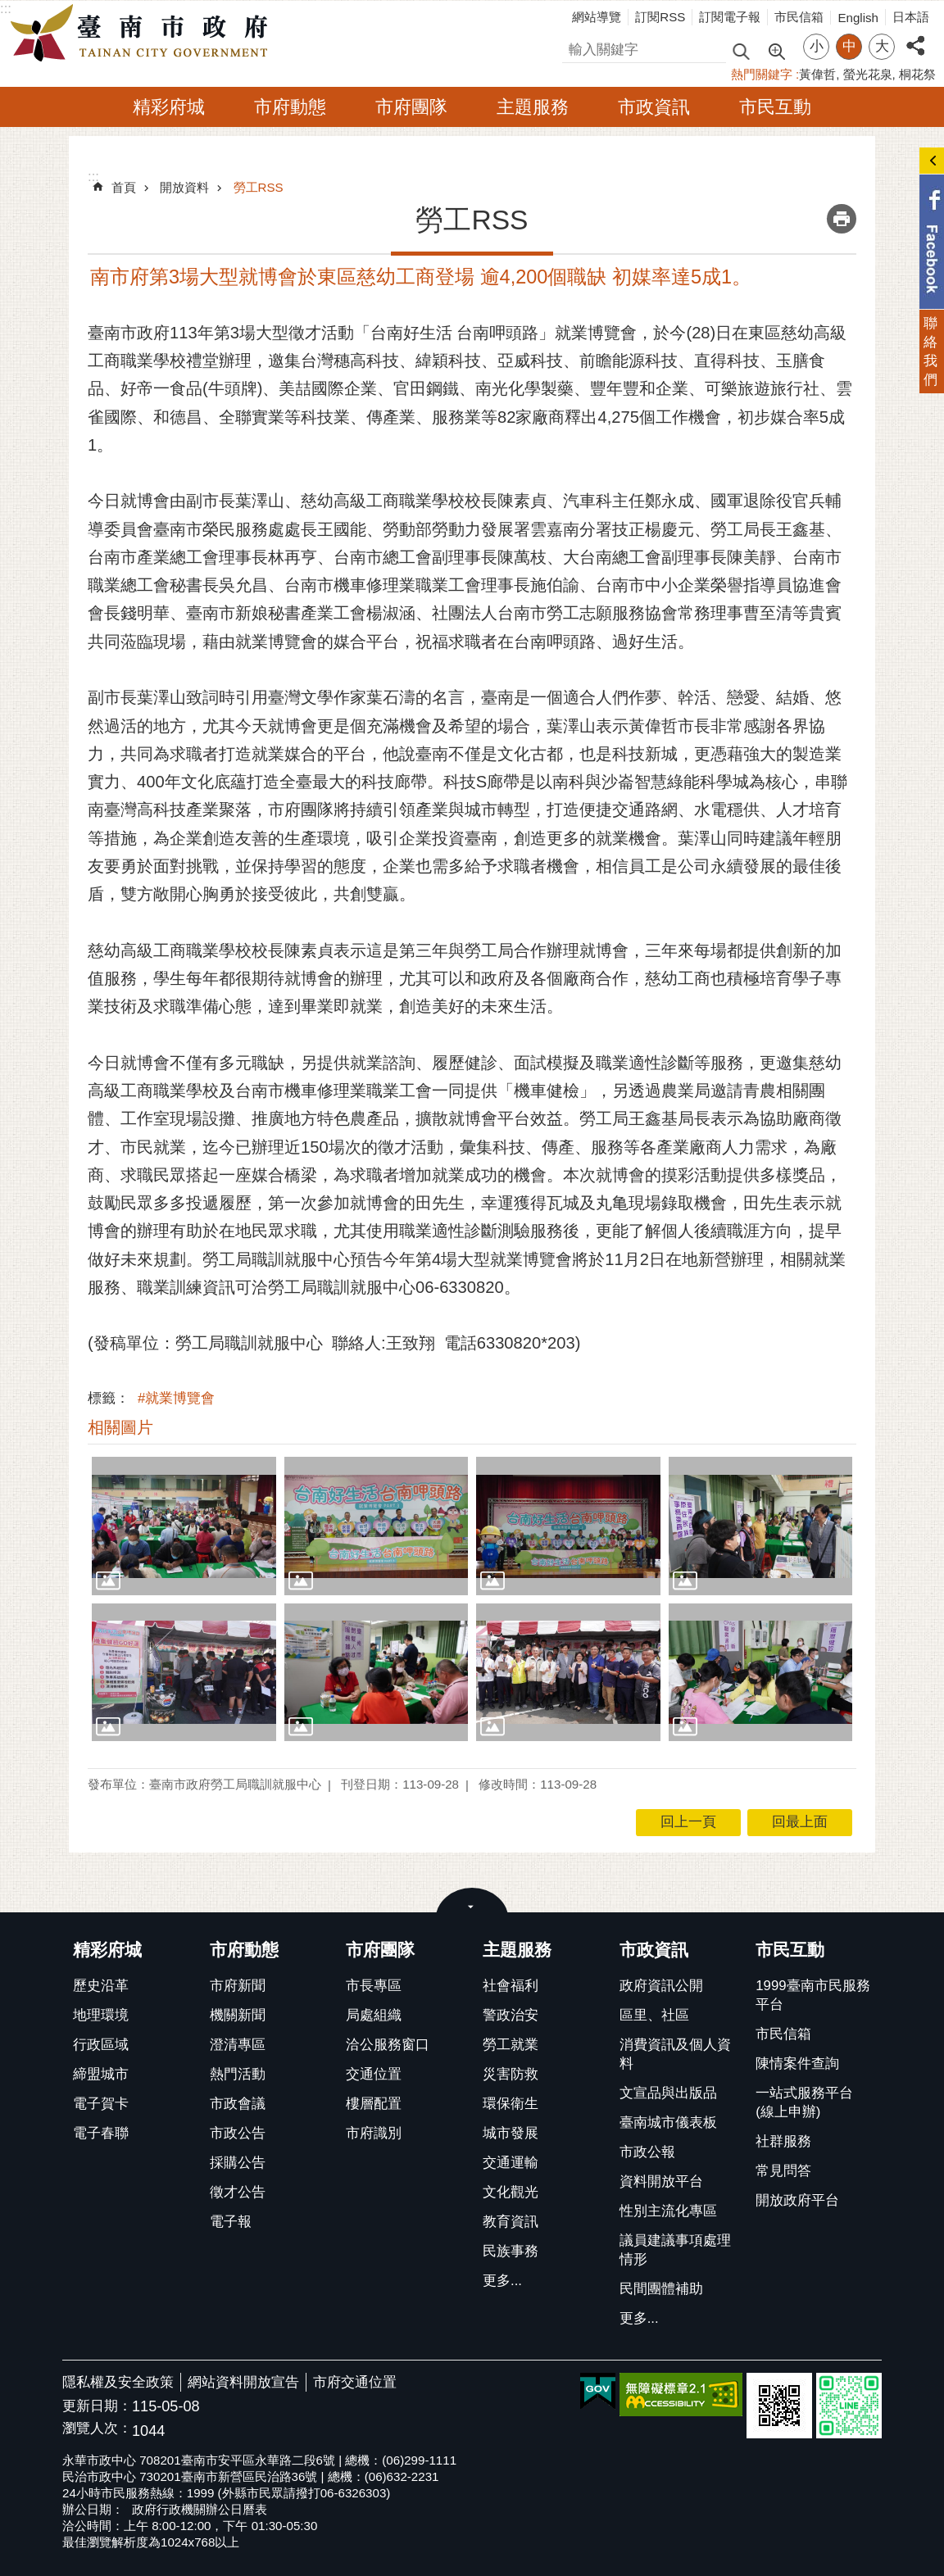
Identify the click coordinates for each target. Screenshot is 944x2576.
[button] (184, 1525)
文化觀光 (510, 2192)
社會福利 (510, 1985)
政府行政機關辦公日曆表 (199, 2509)
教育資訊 (510, 2221)
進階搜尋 (776, 50)
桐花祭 (917, 74)
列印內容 (841, 219)
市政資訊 (654, 107)
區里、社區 (654, 2015)
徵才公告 (238, 2192)
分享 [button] (915, 36)
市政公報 (647, 2152)
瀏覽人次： (97, 2429)
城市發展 (510, 2133)
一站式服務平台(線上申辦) (804, 2102)
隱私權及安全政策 (118, 2382)
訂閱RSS (660, 17)
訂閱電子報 (729, 17)
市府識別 (374, 2133)
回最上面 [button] (800, 1822)
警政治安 (510, 2015)
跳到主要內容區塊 (8, 8)
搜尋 (576, 47)
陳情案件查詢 (797, 2063)
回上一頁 (688, 1822)
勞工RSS (259, 187)
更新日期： (97, 2406)
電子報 (231, 2221)
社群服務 (783, 2141)
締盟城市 (101, 2074)
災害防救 (510, 2074)
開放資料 (184, 187)
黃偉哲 (817, 74)
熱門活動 (238, 2074)
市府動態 (290, 107)
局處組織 (374, 2015)
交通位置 (374, 2074)
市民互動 (775, 107)
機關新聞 (238, 2015)
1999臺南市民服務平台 (812, 1995)
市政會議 (238, 2103)
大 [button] (882, 46)
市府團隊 (411, 107)
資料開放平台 (661, 2181)
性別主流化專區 (668, 2211)
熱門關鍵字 (761, 74)
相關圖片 (120, 1427)
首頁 (123, 187)
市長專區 (374, 1985)
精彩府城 (169, 107)
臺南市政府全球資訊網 (143, 33)
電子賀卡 (101, 2103)
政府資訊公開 (661, 1985)
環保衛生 (510, 2103)
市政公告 (238, 2133)
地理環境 (101, 2015)
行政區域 (101, 2044)
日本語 (910, 17)
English (857, 18)
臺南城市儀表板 (668, 2122)
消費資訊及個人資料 (675, 2054)
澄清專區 (238, 2044)
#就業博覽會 (176, 1398)
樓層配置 (374, 2103)
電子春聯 (101, 2133)
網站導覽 (596, 17)
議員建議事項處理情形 (675, 2250)
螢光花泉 (867, 74)
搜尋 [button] (741, 50)
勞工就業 (510, 2044)
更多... (502, 2280)
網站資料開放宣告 (243, 2382)
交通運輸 (510, 2162)
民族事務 (510, 2251)
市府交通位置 (355, 2382)
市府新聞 (238, 1985)
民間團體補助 (661, 2289)
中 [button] (849, 46)
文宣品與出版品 (668, 2093)
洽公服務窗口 (387, 2044)
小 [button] (817, 46)
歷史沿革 (101, 1985)
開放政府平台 (797, 2200)
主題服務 (533, 107)
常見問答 (783, 2171)
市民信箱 (799, 17)
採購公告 (238, 2162)
